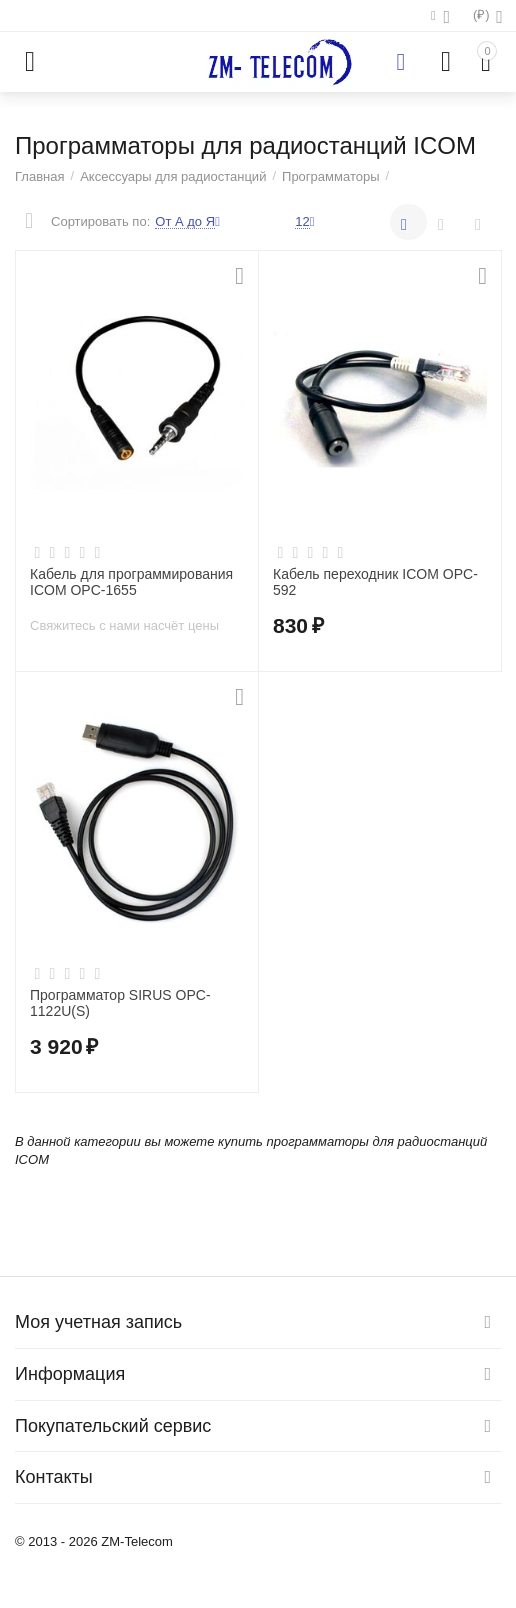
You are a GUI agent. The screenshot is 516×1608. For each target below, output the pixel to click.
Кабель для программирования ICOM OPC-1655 (131, 582)
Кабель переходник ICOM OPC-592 (375, 582)
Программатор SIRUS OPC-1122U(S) (120, 1003)
